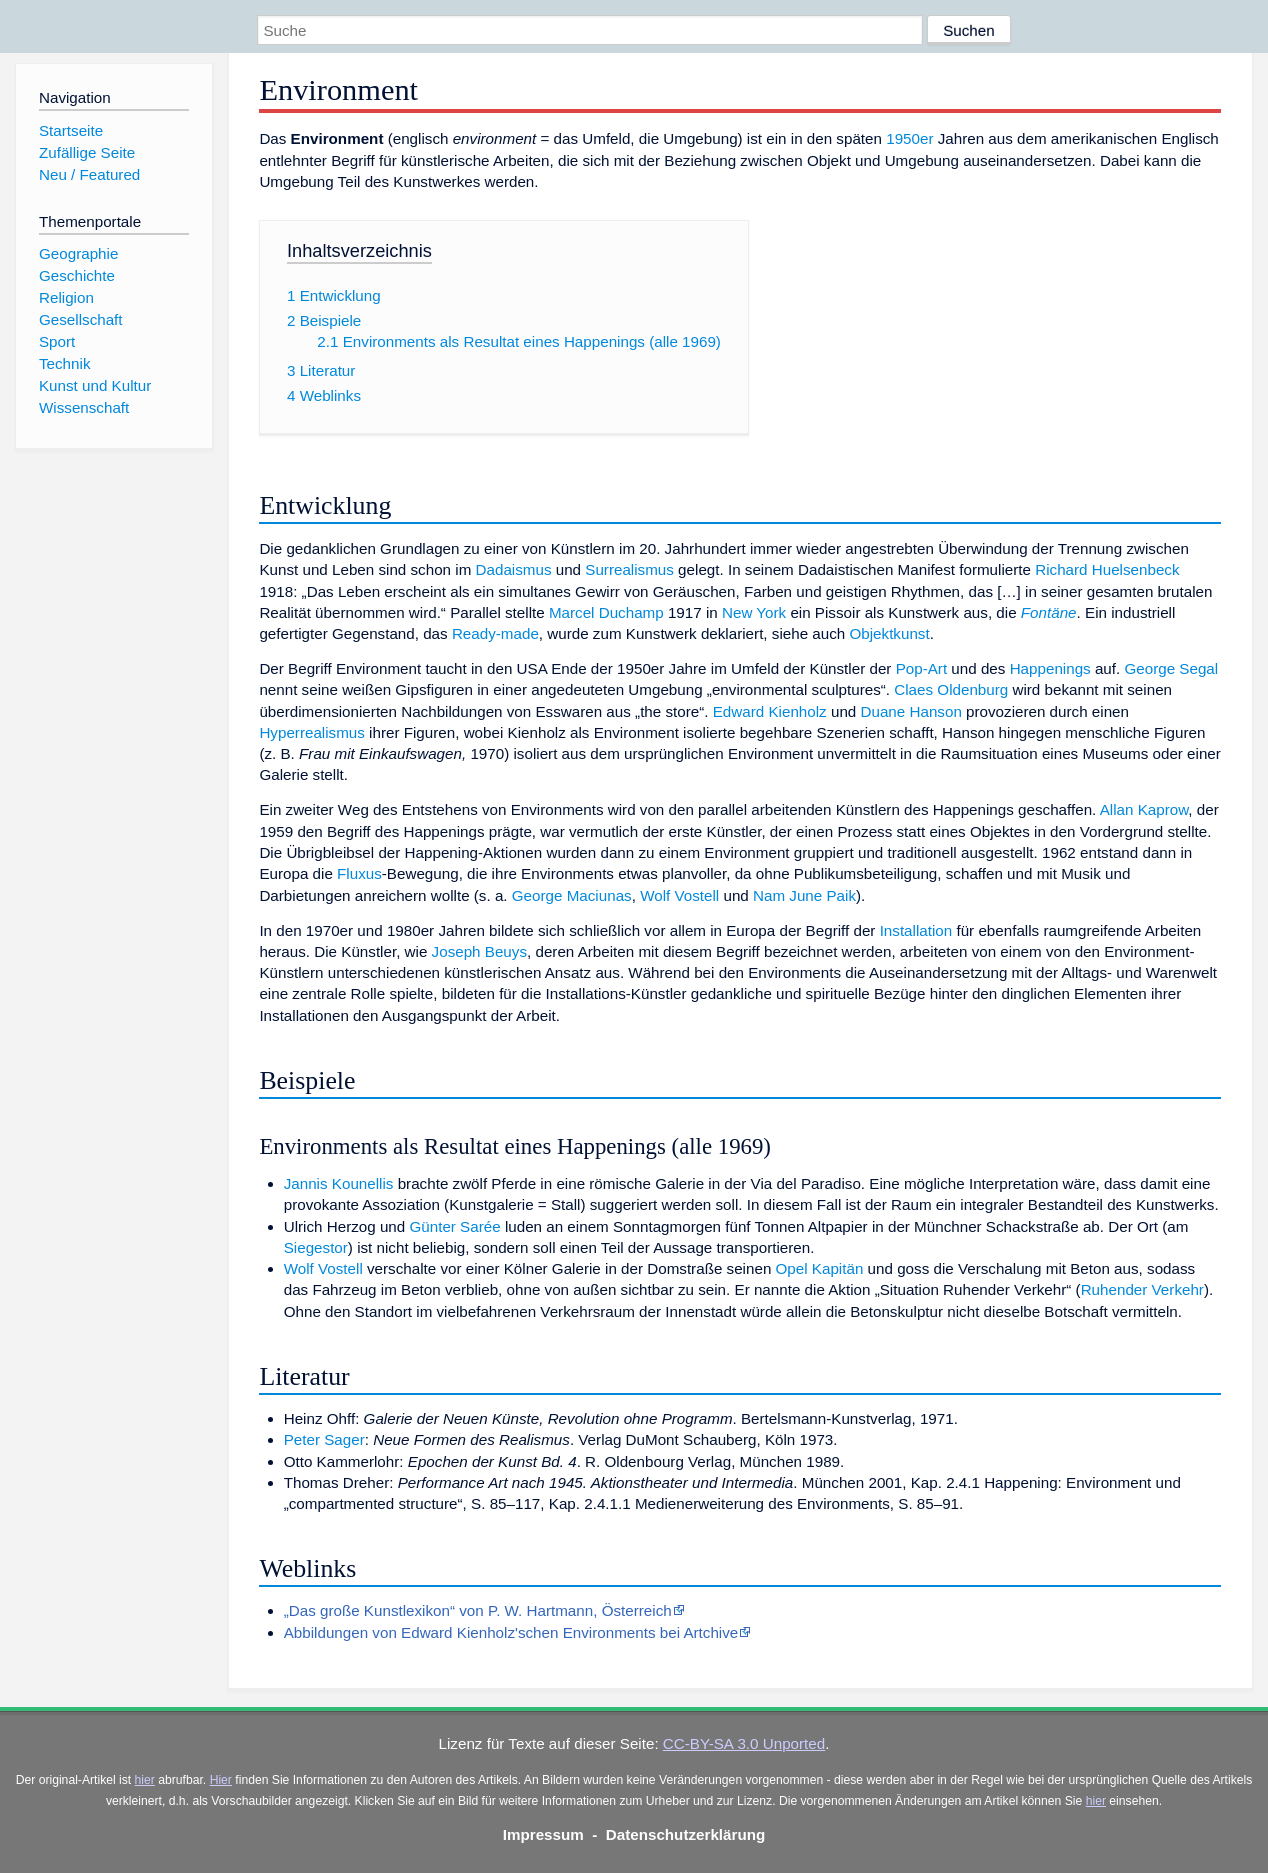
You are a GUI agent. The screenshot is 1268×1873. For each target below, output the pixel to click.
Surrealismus (629, 569)
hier (145, 1780)
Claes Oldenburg (951, 689)
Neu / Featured (89, 174)
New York (754, 612)
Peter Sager (324, 1439)
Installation (916, 930)
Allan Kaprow (1144, 809)
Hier (221, 1780)
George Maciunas (572, 895)
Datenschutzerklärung (686, 1834)
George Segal (1171, 668)
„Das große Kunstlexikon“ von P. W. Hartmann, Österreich (478, 1610)
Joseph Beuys (479, 951)
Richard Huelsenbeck (1107, 569)
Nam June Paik (804, 895)
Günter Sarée (454, 1226)
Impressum (543, 1834)
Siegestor (316, 1247)
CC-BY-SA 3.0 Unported (744, 1743)
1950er (909, 138)
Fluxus (359, 873)
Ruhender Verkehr (1142, 1289)
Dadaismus (514, 569)
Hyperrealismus (312, 732)
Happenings (1050, 668)
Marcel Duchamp (606, 612)
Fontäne (1049, 612)
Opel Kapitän (820, 1268)
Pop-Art (922, 668)
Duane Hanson (911, 711)
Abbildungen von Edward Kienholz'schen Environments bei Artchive (511, 1632)
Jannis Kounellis (339, 1183)
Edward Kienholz (770, 711)
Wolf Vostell (679, 895)
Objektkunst (889, 633)
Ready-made (495, 633)
